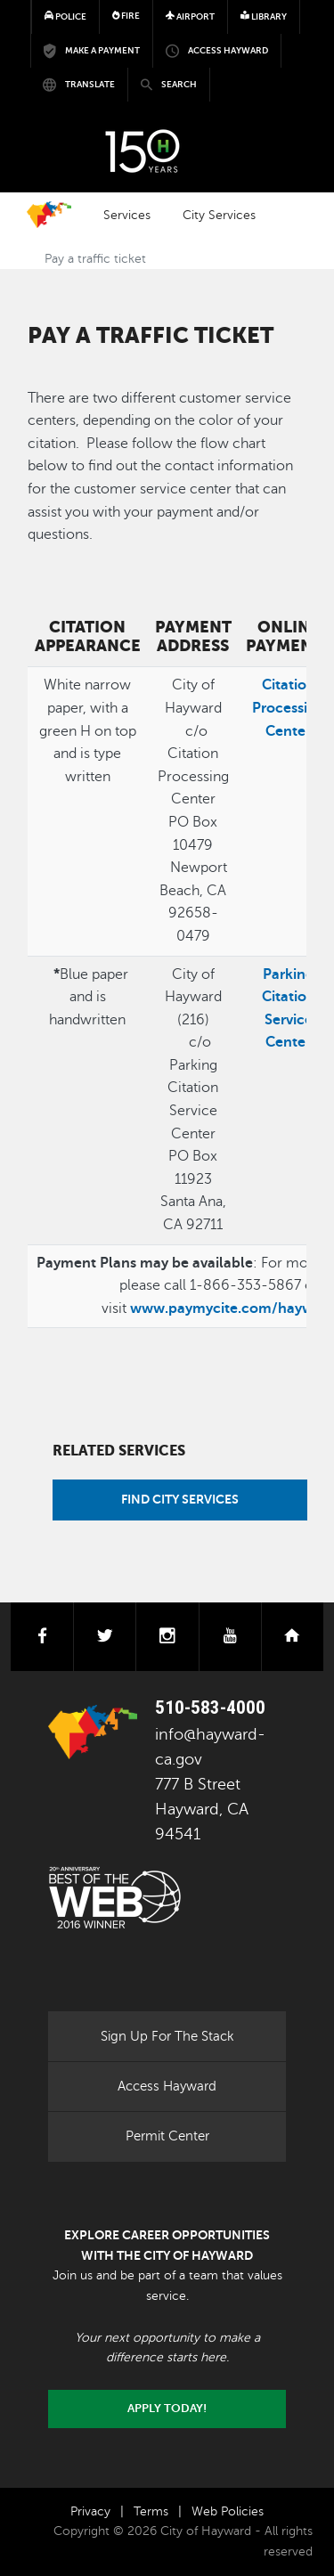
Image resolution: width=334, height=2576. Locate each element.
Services (127, 215)
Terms (151, 2511)
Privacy (90, 2511)
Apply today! (167, 2408)
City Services (219, 215)
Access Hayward (167, 2086)
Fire (126, 15)
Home (49, 214)
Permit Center (167, 2136)
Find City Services (180, 1499)
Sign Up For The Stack (167, 2036)
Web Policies (227, 2511)
